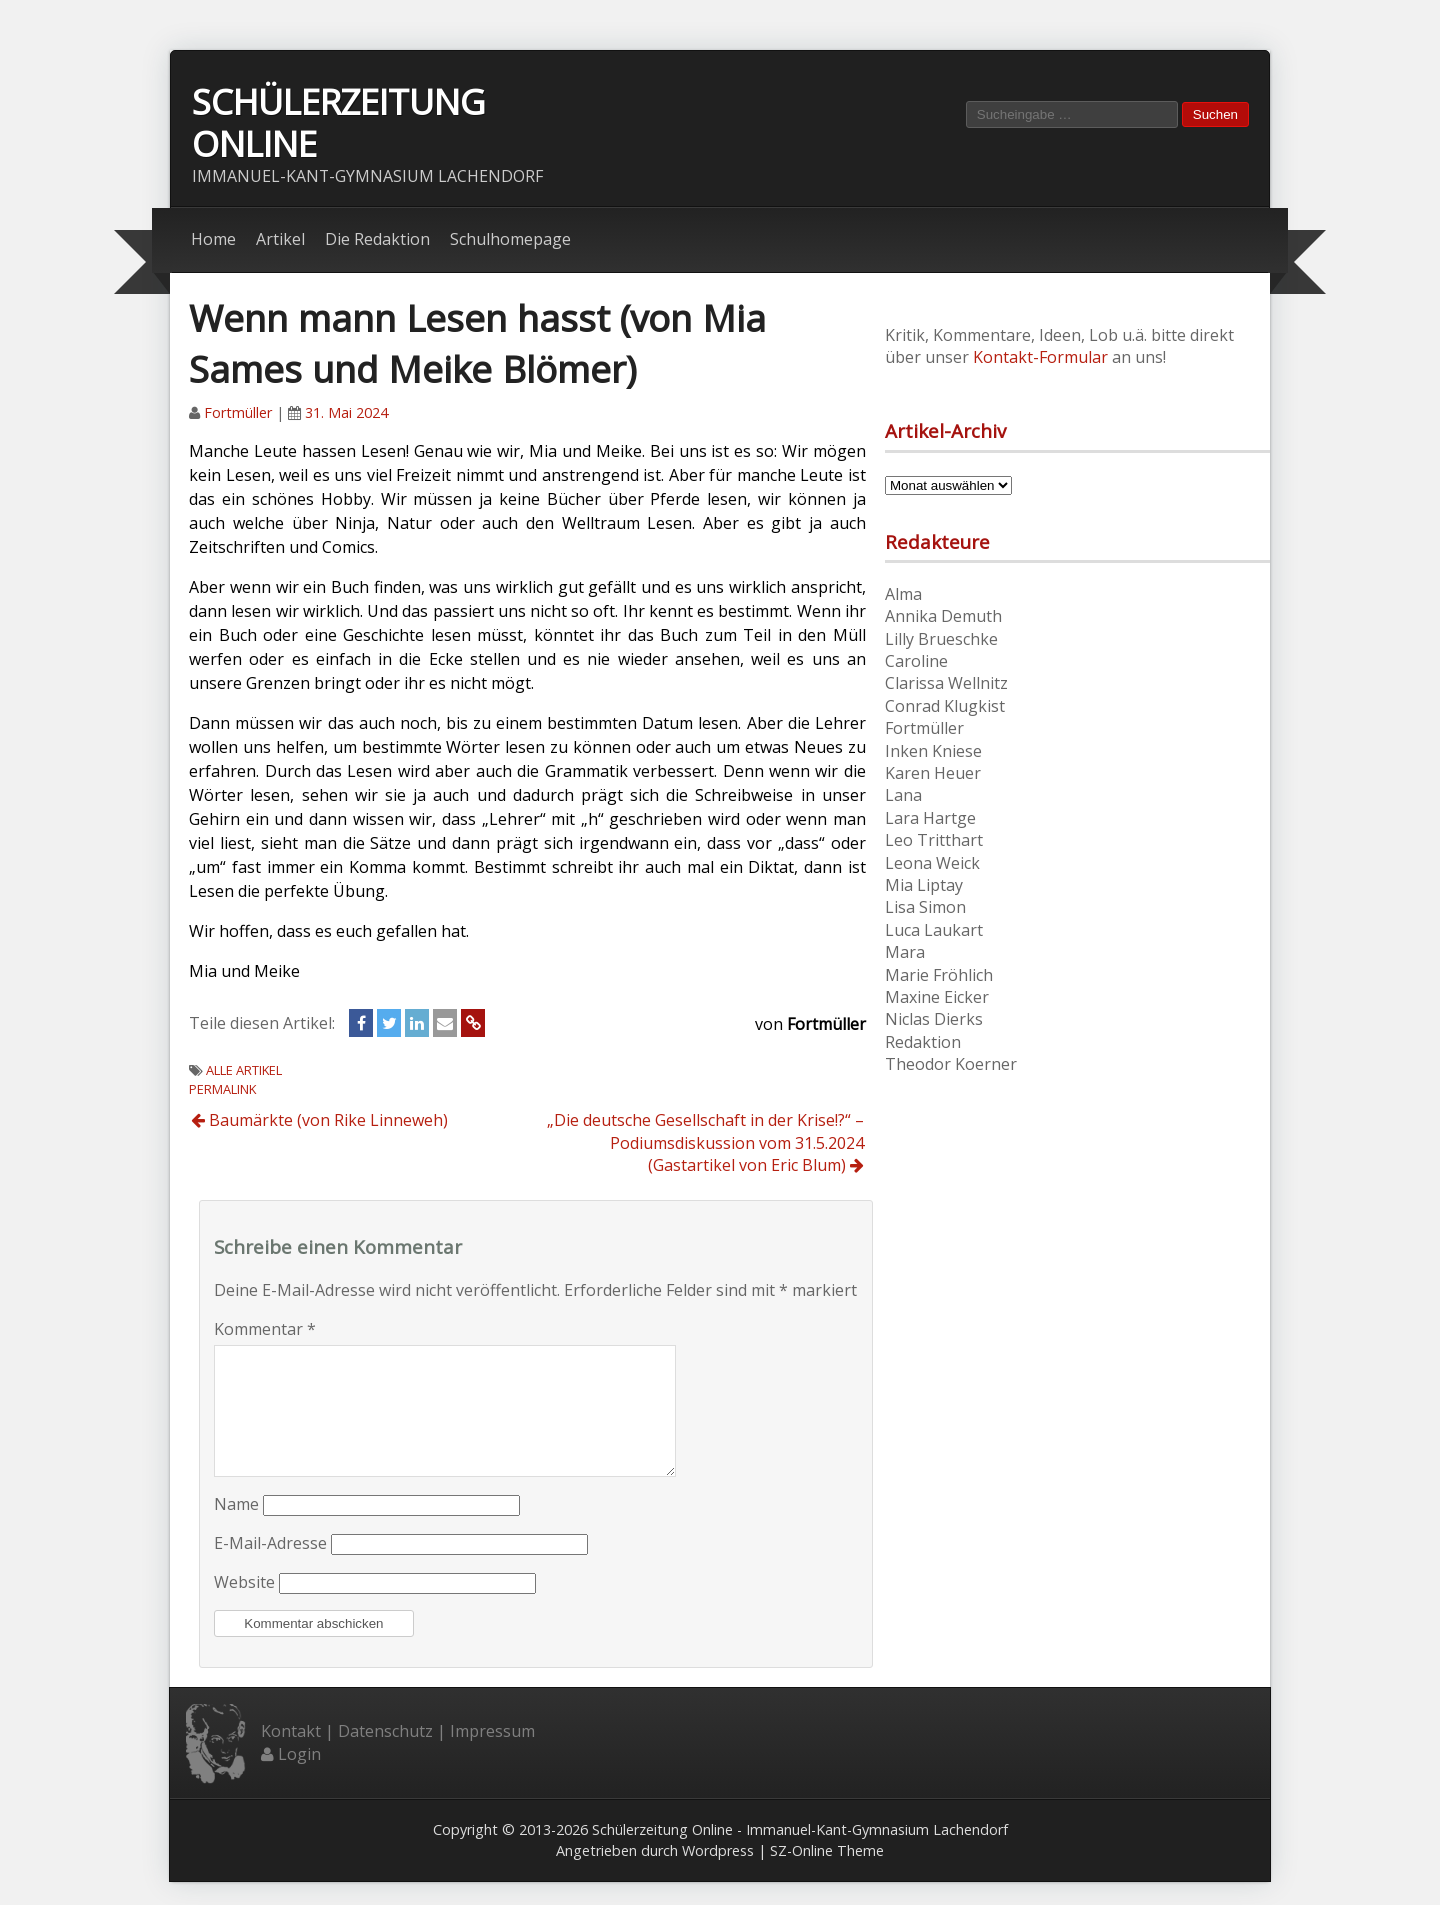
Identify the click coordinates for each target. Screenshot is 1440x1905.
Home (213, 240)
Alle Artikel (244, 1071)
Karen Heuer (933, 773)
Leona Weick (932, 863)
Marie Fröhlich (939, 975)
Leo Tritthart (934, 841)
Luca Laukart (934, 930)
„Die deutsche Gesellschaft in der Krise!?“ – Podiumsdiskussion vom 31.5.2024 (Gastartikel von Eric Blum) (705, 1143)
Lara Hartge (930, 818)
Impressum (492, 1756)
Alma (903, 594)
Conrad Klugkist (945, 706)
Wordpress (718, 1874)
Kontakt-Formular (1040, 358)
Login (299, 1778)
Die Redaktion (377, 240)
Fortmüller (238, 413)
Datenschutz (385, 1756)
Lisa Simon (925, 908)
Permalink (222, 1090)
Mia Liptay (924, 885)
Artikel (280, 240)
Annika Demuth (943, 617)
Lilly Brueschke (941, 639)
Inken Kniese (933, 751)
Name (236, 1529)
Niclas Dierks (934, 1020)
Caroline (916, 661)
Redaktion (923, 1042)
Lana (903, 796)
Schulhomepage (510, 240)
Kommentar (265, 1329)
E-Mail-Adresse (270, 1568)
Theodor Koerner (951, 1064)
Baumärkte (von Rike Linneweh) (319, 1121)
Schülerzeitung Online (338, 123)
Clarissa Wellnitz (946, 684)
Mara (905, 953)
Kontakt (291, 1756)
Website (244, 1607)
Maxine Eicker (937, 997)
